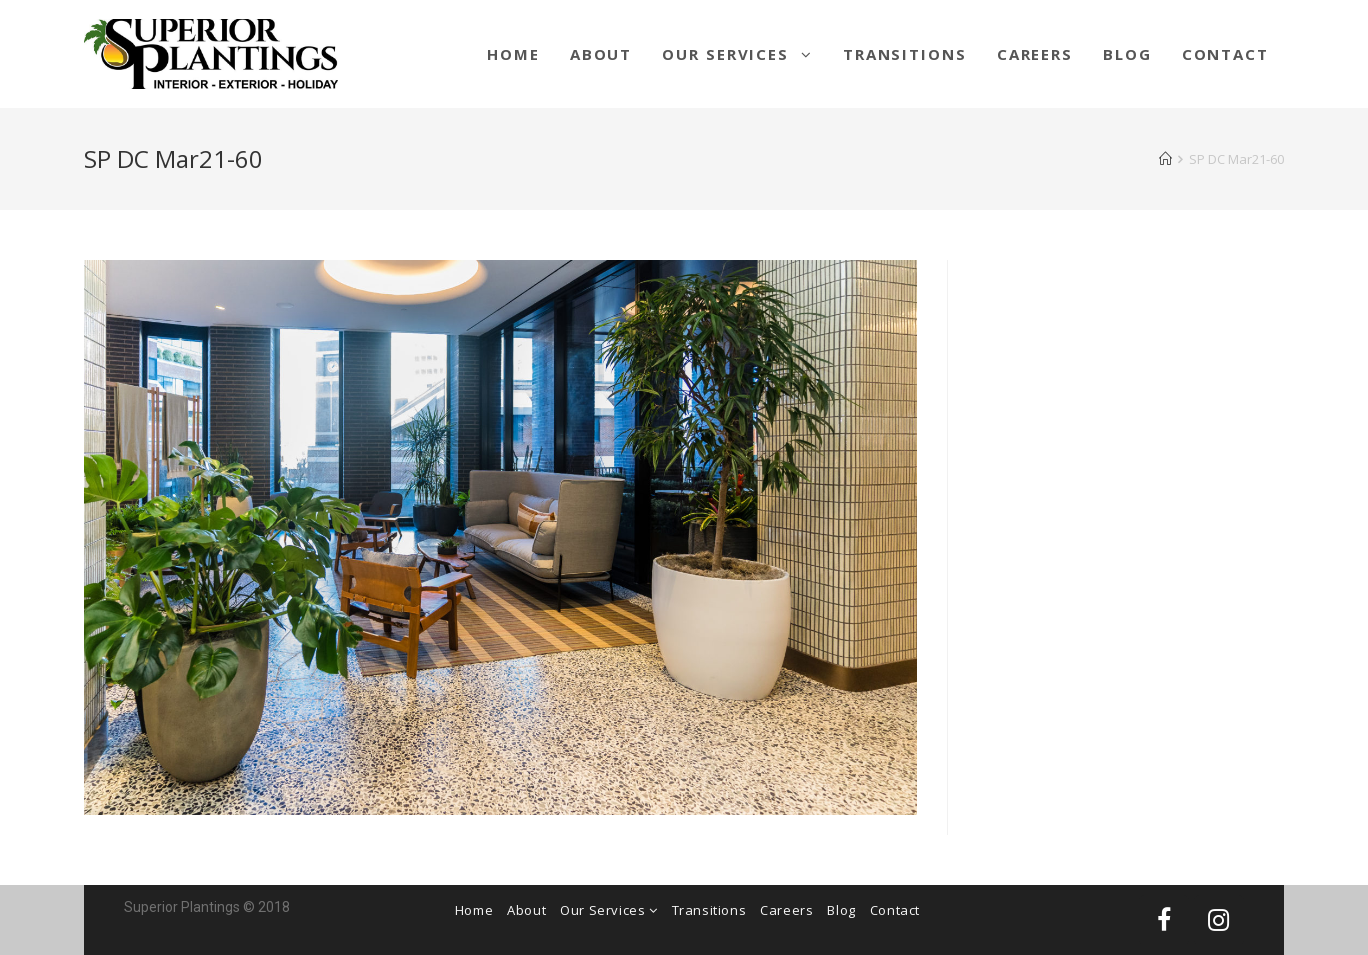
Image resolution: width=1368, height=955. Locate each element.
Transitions (709, 910)
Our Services (608, 910)
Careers (786, 910)
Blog (841, 910)
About (526, 910)
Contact (895, 910)
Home (474, 910)
